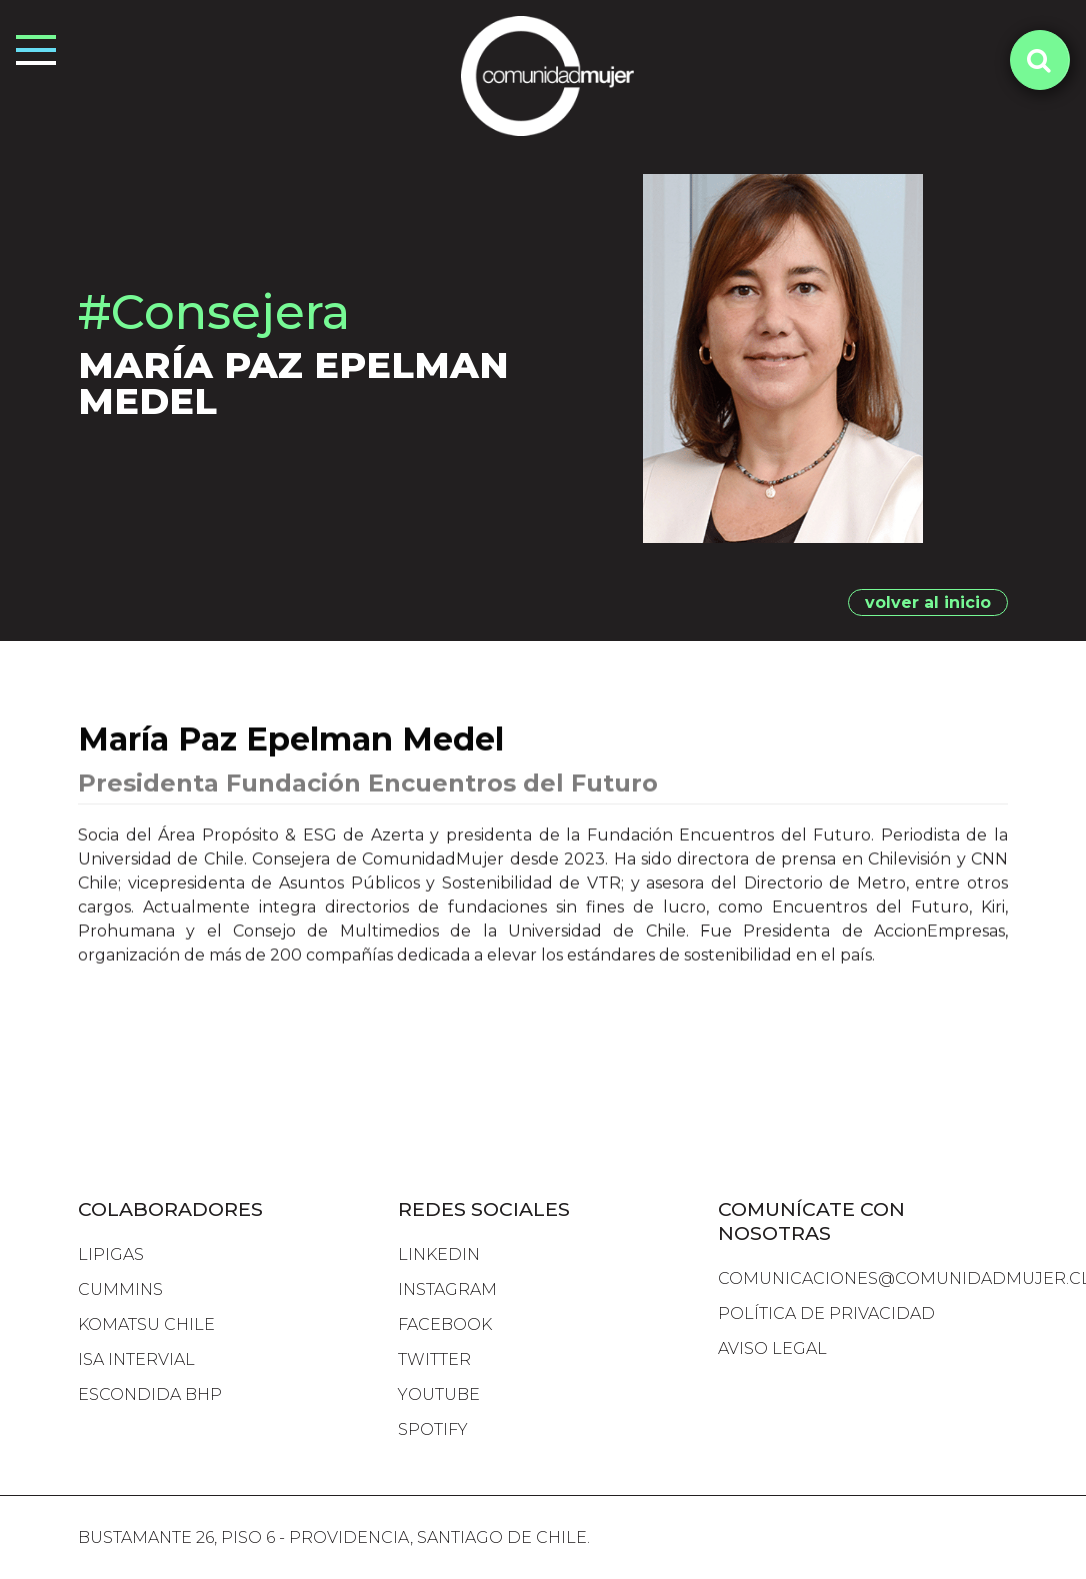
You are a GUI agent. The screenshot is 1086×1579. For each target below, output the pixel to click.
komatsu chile (146, 1324)
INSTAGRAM (447, 1289)
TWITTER (434, 1359)
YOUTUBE (439, 1394)
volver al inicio (928, 602)
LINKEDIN (439, 1254)
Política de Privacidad (826, 1313)
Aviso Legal (772, 1348)
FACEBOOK (445, 1324)
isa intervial (136, 1359)
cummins (120, 1289)
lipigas (111, 1254)
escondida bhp (150, 1394)
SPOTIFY (433, 1429)
